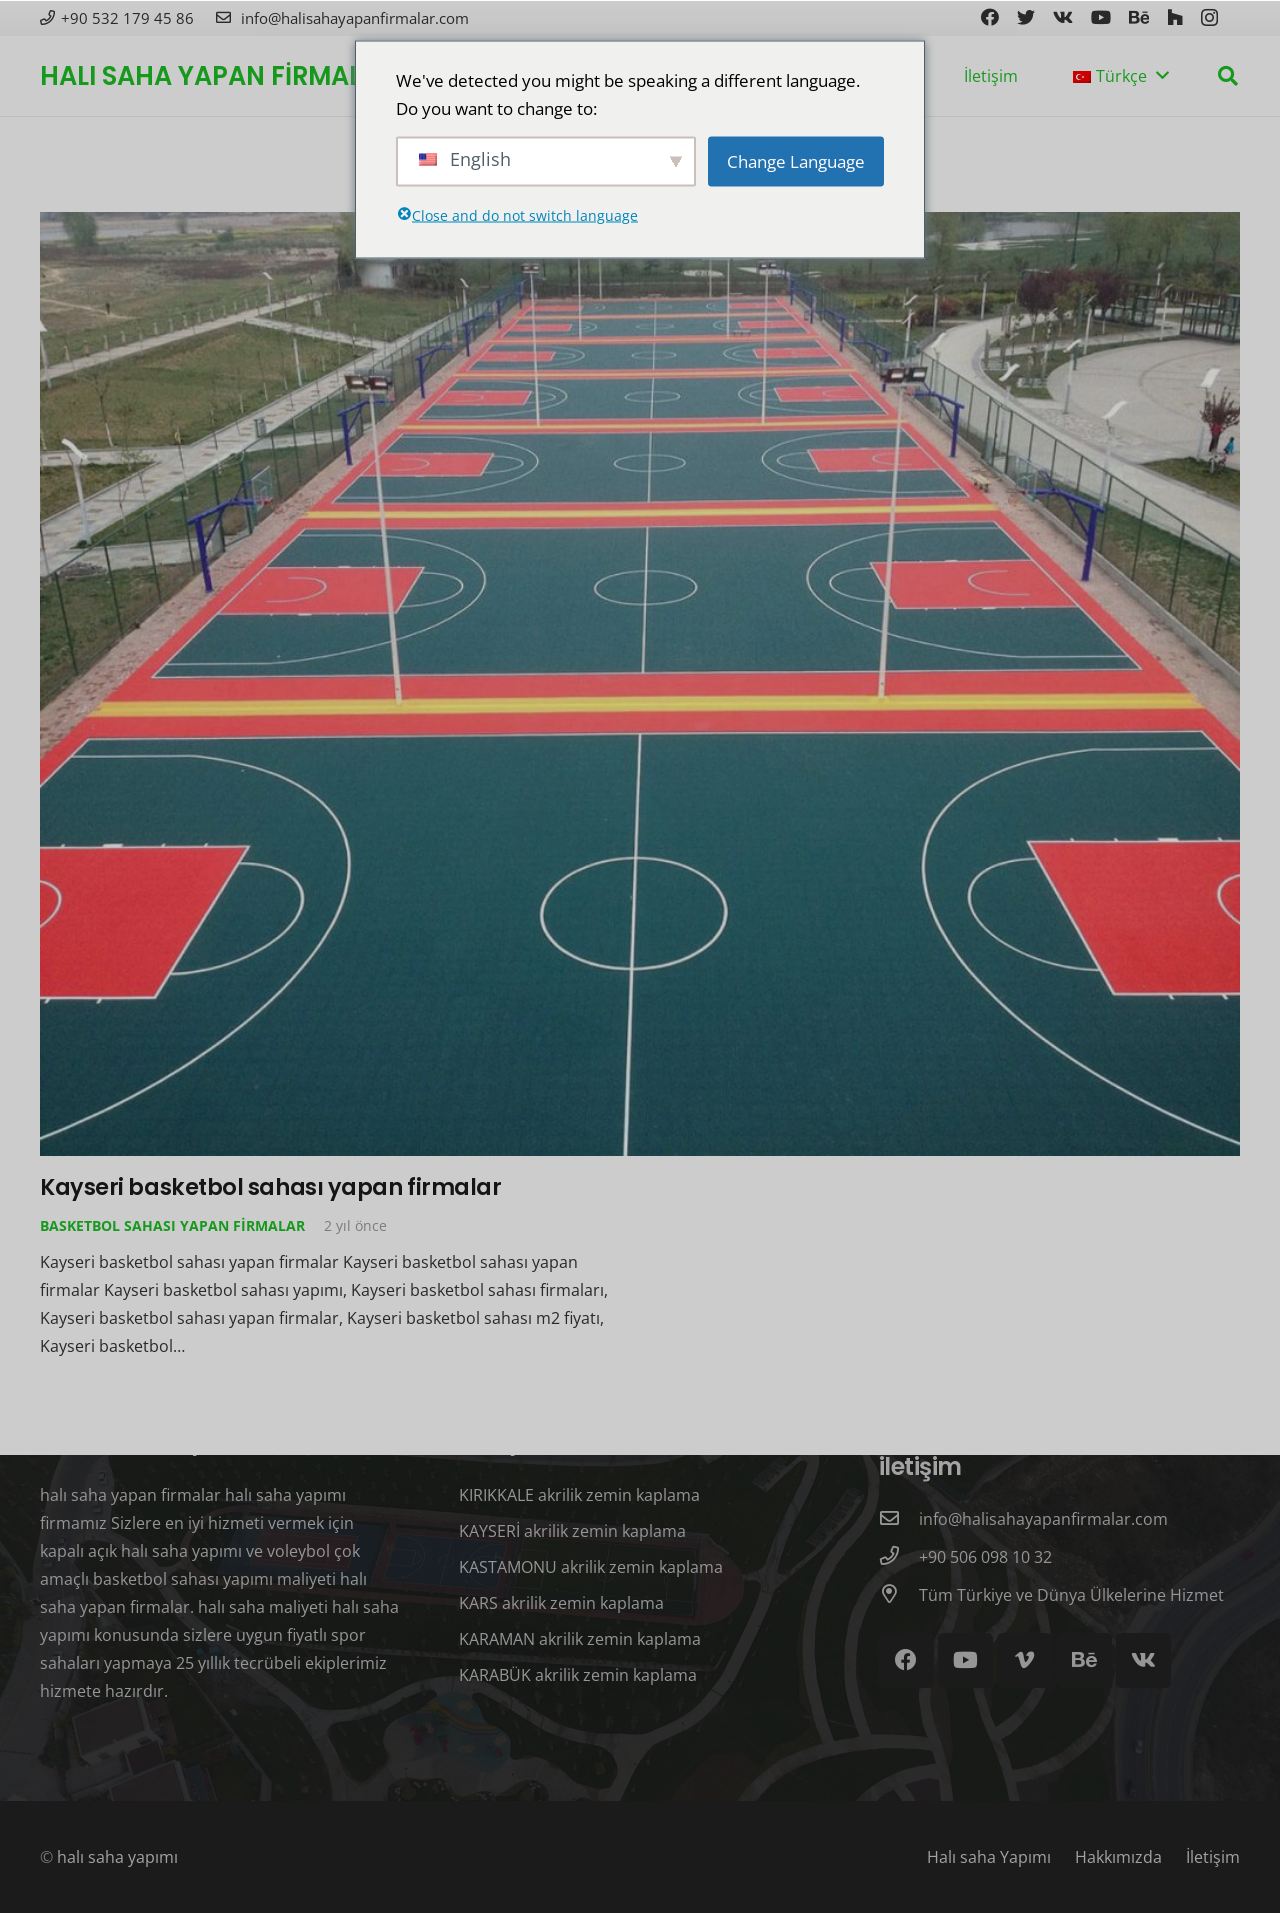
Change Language (796, 160)
